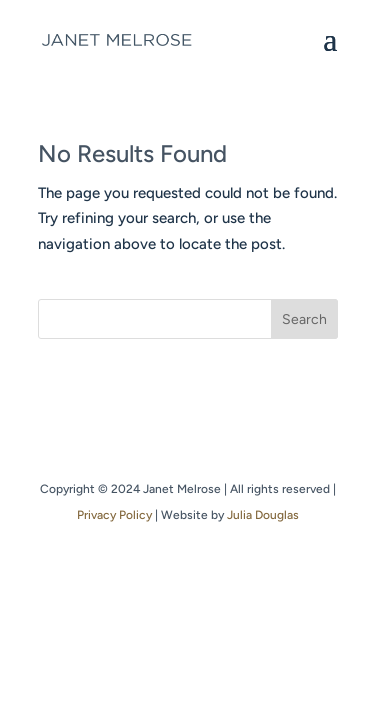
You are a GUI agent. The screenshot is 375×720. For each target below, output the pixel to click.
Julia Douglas (263, 515)
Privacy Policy (114, 515)
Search (304, 319)
